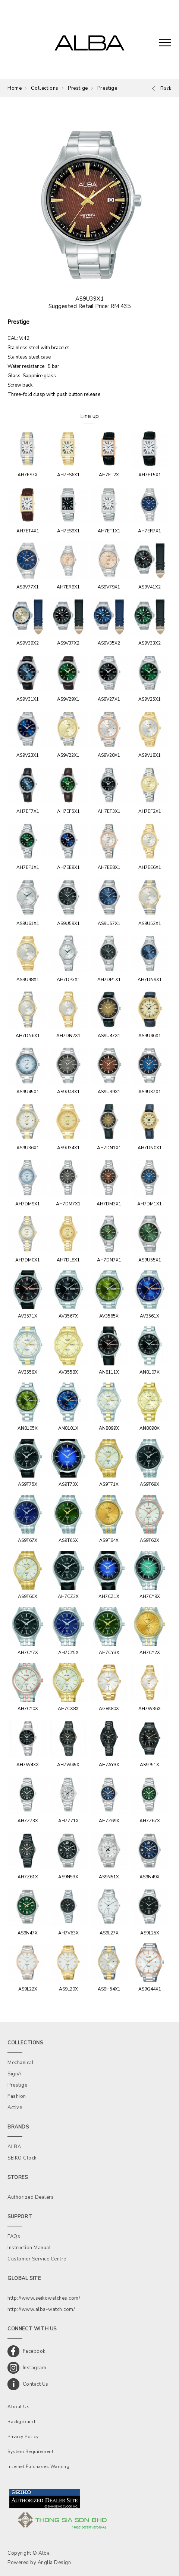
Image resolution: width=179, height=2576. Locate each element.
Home (14, 88)
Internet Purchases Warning (38, 2466)
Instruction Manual (29, 2247)
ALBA (14, 2146)
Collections (45, 88)
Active (14, 2107)
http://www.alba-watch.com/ (41, 2309)
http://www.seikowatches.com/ (43, 2298)
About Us (18, 2407)
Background (21, 2422)
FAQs (13, 2236)
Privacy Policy (22, 2437)
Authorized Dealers (30, 2197)
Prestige (78, 88)
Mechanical (20, 2062)
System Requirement (30, 2451)
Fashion (16, 2096)
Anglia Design (54, 2562)
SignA (14, 2074)
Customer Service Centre (36, 2259)
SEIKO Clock (22, 2158)
